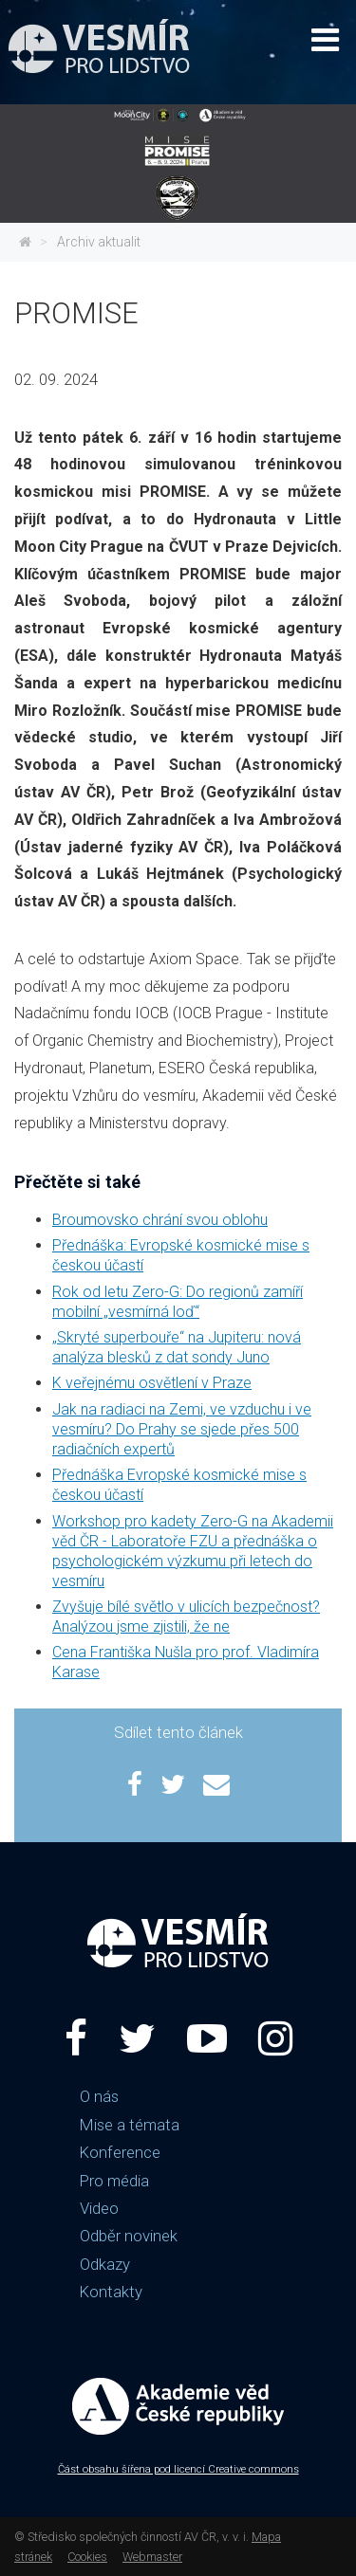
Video (99, 2208)
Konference (120, 2152)
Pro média (114, 2180)
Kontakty (111, 2291)
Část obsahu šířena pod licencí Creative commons (178, 2469)
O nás (99, 2096)
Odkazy (105, 2264)
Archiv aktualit (99, 241)
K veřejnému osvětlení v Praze (152, 1383)
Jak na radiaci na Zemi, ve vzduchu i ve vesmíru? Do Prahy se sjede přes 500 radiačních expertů (181, 1429)
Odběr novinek (129, 2235)
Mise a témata (129, 2124)
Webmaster (152, 2556)
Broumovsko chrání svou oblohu (160, 1220)
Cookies (87, 2556)
